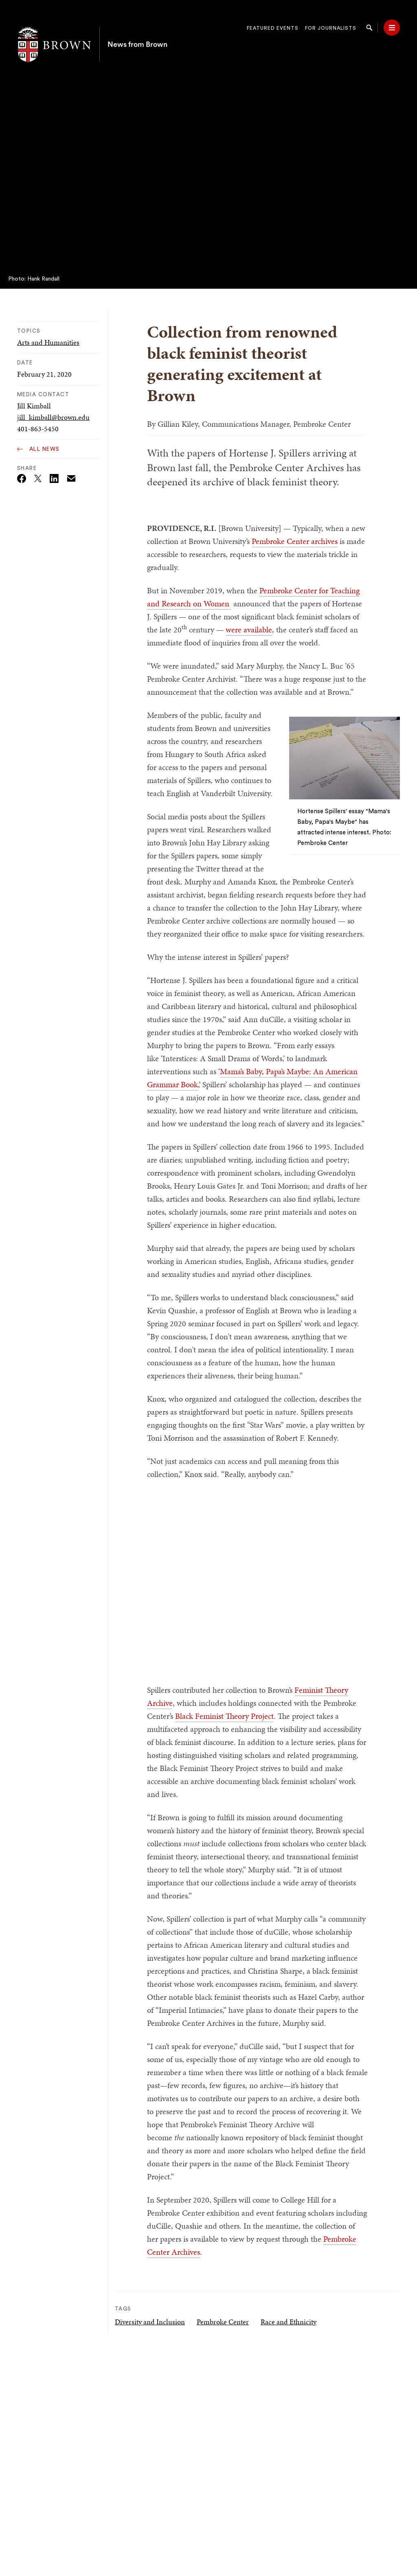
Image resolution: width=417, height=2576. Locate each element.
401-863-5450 (38, 428)
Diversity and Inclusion (150, 2322)
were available (249, 629)
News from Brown (137, 27)
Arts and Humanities (48, 342)
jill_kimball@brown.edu (53, 417)
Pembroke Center (223, 2322)
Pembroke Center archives (295, 541)
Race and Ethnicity (288, 2322)
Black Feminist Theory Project (224, 1716)
